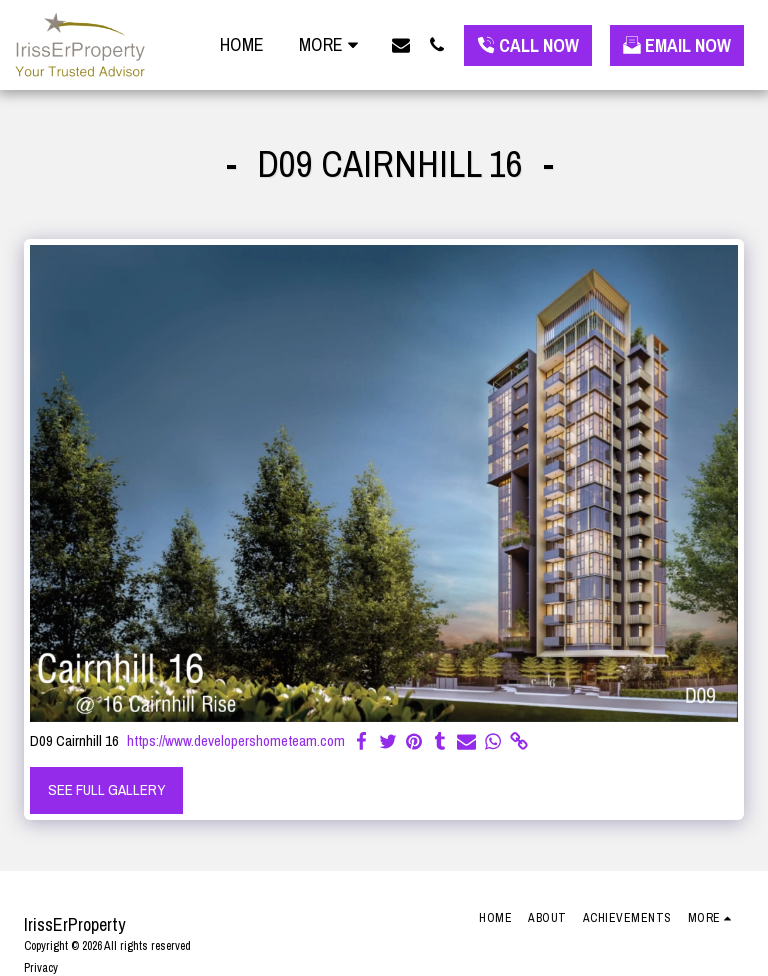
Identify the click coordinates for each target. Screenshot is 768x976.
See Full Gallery (107, 789)
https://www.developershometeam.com (236, 741)
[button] (401, 44)
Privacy (41, 968)
